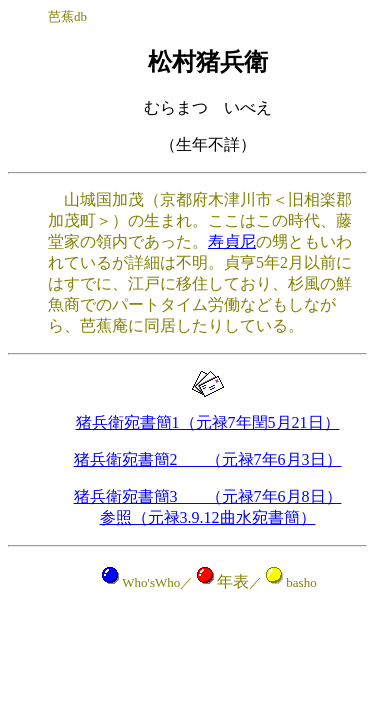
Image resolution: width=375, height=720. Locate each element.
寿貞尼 (232, 241)
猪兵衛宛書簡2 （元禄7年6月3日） (208, 459)
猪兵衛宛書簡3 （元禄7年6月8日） (208, 496)
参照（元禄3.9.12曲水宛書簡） (208, 517)
